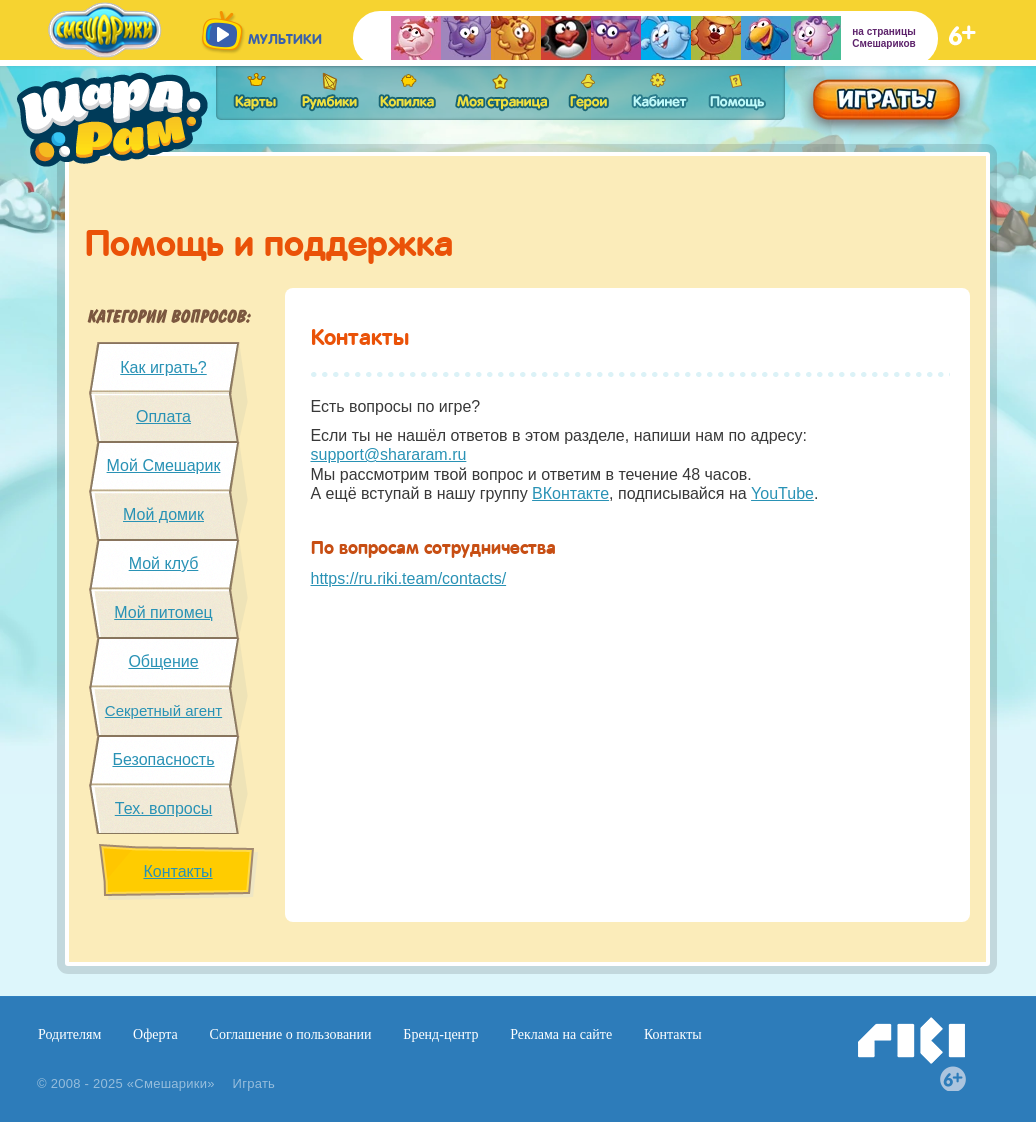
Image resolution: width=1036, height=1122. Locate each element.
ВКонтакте (570, 493)
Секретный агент (163, 710)
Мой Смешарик (164, 465)
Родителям (69, 1034)
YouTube (782, 493)
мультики (285, 39)
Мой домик (163, 514)
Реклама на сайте (561, 1034)
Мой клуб (164, 563)
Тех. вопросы (164, 808)
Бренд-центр (440, 1034)
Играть (254, 1083)
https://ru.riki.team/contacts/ (409, 578)
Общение (163, 661)
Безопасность (163, 759)
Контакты (177, 871)
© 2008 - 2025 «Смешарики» (126, 1083)
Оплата (163, 416)
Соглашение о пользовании (291, 1034)
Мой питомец (163, 612)
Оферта (155, 1034)
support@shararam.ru (389, 454)
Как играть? (163, 367)
